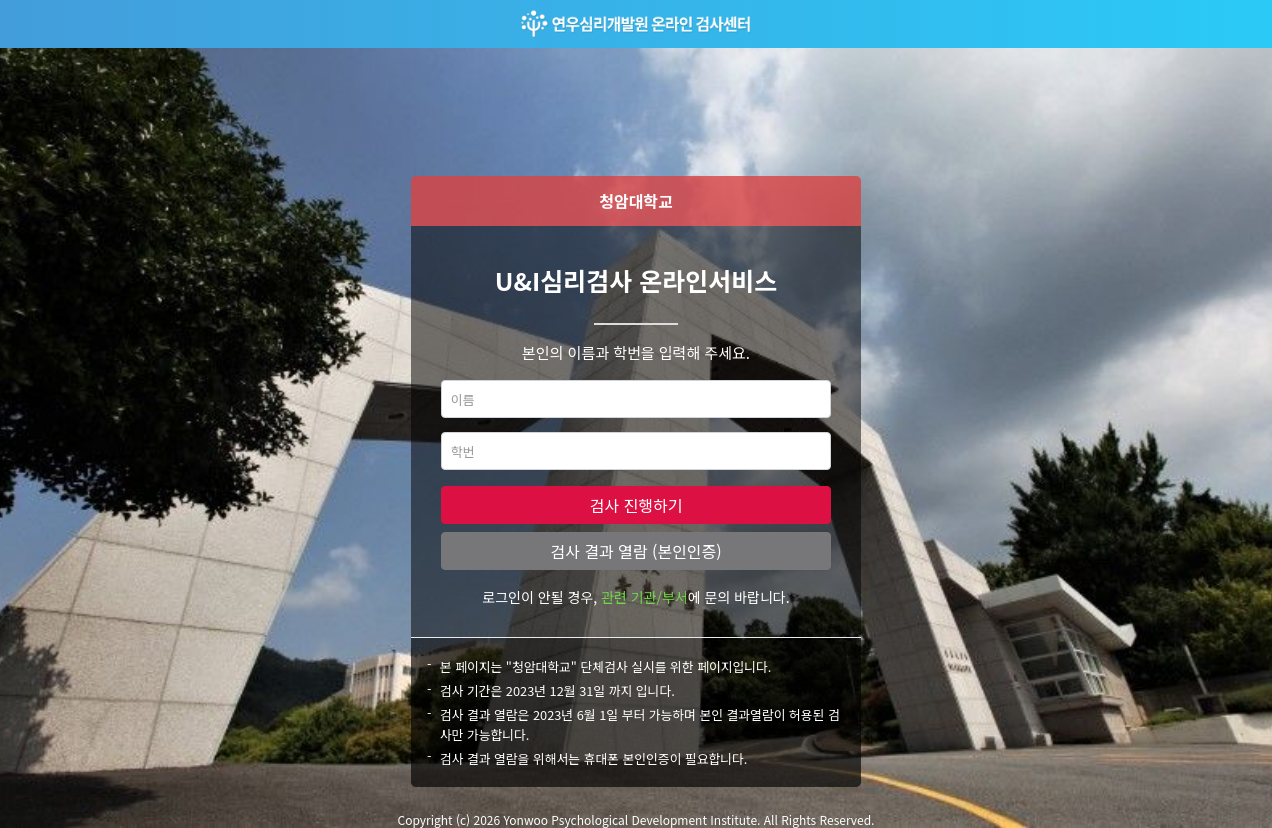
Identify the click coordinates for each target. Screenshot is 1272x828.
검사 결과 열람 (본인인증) (635, 551)
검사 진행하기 (636, 505)
